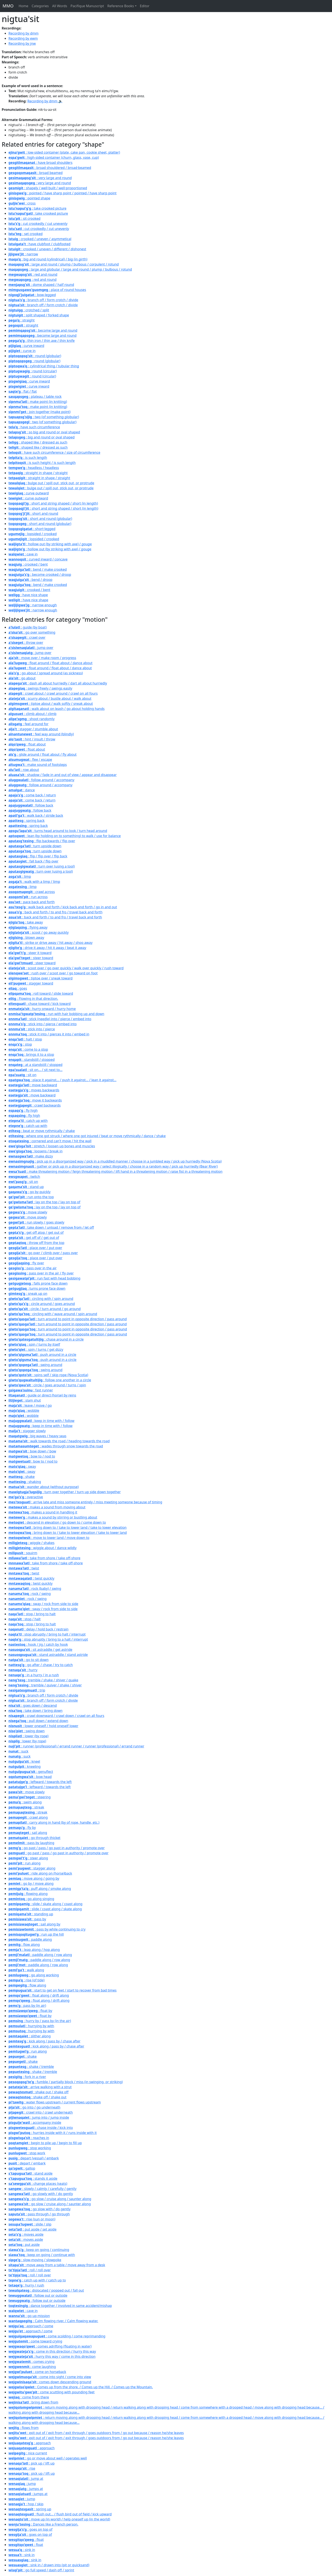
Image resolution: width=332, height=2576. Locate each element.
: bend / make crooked (37, 569)
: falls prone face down (38, 1283)
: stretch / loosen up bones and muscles (51, 1146)
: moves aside (25, 2234)
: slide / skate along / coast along (45, 1903)
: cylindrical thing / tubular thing (43, 366)
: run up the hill (36, 1934)
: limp (19, 876)
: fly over (26, 1263)
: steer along (28, 1858)
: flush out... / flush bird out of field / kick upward (60, 2514)
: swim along (25, 1802)
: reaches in (28, 2137)
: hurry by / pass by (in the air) (39, 2020)
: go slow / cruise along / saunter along (49, 2198)
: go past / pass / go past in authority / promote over (56, 1848)
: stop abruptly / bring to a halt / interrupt (48, 1639)
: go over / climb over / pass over (43, 1252)
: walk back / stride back (35, 815)
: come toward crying (35, 2341)
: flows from (23, 2427)
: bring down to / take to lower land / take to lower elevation (67, 1527)
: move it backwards (35, 1100)
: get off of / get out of (33, 1237)
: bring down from (33, 2402)
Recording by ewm (23, 38)
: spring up (29, 2509)
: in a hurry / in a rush (33, 1675)
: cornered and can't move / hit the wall (49, 1141)
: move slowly (27, 1212)
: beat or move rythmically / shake (41, 1130)
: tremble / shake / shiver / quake (43, 1680)
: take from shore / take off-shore (44, 1558)
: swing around (35, 1364)
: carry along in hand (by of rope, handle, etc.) (53, 1822)
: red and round (32, 274)
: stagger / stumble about (33, 729)
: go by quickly (29, 1191)
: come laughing (32, 2366)
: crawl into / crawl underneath (40, 2112)
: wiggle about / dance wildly (42, 1547)
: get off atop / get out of (36, 1232)
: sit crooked (24, 218)
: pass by (27, 1919)
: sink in (21, 2549)
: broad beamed (35, 172)
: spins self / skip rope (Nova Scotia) (48, 1375)
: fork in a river (27, 2076)
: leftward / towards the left (40, 1781)
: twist (23, 1568)
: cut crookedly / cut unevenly (38, 223)
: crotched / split (28, 310)
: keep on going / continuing (38, 2249)
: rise (21, 2468)
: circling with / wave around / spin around (52, 1314)
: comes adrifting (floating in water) (49, 2346)
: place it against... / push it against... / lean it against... (62, 1080)
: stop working (29, 2148)
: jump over (30, 647)
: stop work (26, 2153)
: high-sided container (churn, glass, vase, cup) (53, 157)
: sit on (22, 1074)
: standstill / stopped (31, 1059)
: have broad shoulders (40, 162)
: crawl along (28, 1817)
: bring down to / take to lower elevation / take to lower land (67, 1532)
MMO (8, 6)
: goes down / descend (32, 1705)
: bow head (30, 1776)
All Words (59, 6)
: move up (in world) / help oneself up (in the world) (59, 2519)
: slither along (29, 2036)
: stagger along (31, 1868)
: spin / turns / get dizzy (35, 1349)
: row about (23, 769)
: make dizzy (30, 1156)
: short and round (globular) (40, 518)
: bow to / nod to (31, 1456)
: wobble (23, 1410)
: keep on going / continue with (41, 2254)
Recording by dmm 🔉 (44, 101)
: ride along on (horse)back (40, 1873)
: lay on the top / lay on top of (44, 1202)
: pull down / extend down (38, 1720)
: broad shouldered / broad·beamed (49, 167)
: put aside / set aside (32, 2229)
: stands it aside (32, 2178)
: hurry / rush (26, 2285)
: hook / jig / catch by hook (38, 1644)
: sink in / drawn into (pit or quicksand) (48, 2565)
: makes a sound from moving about (46, 1507)
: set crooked (25, 233)
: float (26, 2539)
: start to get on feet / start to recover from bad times (62, 1990)
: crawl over (27, 637)
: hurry (22, 1670)
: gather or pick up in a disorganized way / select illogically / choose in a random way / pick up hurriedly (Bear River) (113, 1166)
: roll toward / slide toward (40, 993)
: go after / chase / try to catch (40, 1664)
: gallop (21, 2168)
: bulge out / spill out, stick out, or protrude (51, 483)
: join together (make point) (39, 411)
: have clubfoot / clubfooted (39, 244)
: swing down (26, 1731)
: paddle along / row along (40, 1954)
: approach (29, 2443)
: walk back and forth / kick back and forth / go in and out (62, 907)
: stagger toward (30, 983)
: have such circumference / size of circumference (54, 452)
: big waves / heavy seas (37, 1436)
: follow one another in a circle (49, 1380)
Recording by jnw (22, 43)
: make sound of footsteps (37, 764)
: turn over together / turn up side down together (64, 1492)
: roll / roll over (29, 2270)
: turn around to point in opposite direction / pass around (67, 1319)
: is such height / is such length (42, 462)
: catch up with (28, 1120)
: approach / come (30, 2326)
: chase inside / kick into (40, 2127)
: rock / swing (29, 1593)
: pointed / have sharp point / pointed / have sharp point (62, 193)
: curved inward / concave (38, 559)
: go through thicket (34, 1837)
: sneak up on (27, 1293)
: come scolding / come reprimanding (56, 2336)
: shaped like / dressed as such (37, 442)
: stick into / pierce (31, 1029)
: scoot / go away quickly (38, 932)
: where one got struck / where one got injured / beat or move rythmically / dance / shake (87, 1136)
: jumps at (25, 2488)
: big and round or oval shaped (41, 437)
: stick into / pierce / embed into (42, 1024)
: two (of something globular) (43, 416)
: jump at (25, 2478)
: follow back (30, 805)
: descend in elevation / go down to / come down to (57, 1522)
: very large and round (40, 177)
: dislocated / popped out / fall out (46, 2290)
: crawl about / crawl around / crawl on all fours (53, 693)
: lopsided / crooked (32, 533)
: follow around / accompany (41, 780)
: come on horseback (37, 2371)
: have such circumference (34, 427)
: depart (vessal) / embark (33, 2158)
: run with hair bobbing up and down (56, 1013)
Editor (144, 6)
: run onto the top (31, 1197)
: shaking (24, 1481)
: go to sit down (28, 1659)
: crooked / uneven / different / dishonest (47, 249)
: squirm (22, 1553)
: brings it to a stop (31, 1054)
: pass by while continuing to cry (47, 1929)
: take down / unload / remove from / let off (51, 1227)
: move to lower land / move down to (48, 1537)
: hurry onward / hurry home (42, 1008)
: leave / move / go (30, 1405)
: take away (25, 922)
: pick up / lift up (31, 2463)
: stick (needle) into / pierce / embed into (49, 1019)
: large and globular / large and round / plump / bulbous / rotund (70, 269)
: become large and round (42, 330)
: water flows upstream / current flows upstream (54, 2102)
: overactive (25, 1497)
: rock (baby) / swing (34, 1588)
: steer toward (30, 958)
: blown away (26, 937)
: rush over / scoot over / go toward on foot (53, 973)
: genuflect (30, 1771)
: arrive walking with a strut (40, 2087)
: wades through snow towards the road (55, 1446)
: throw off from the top (36, 1242)
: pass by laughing (31, 1842)
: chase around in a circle (46, 1339)
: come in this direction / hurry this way (52, 2351)
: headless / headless (33, 467)
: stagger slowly (27, 1430)
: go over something (31, 632)
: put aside (24, 2244)
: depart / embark (27, 2163)
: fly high (23, 1110)
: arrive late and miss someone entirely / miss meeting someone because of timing (85, 1502)
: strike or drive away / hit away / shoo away (50, 942)
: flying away (27, 927)
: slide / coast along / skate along (45, 1909)
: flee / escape (30, 759)
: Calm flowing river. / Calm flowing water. (53, 2321)
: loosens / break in (35, 1151)
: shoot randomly (31, 718)
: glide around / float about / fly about (42, 754)
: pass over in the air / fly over (41, 1273)
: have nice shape (28, 595)
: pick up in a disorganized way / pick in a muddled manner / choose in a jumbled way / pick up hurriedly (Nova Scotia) (114, 1161)
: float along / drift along (38, 1995)
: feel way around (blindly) (41, 734)
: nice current (27, 2453)
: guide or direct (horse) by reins (42, 1395)
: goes (17, 988)
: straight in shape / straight (38, 472)
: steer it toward (29, 952)
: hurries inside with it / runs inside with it (52, 2132)
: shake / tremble (31, 2066)
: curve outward (28, 493)
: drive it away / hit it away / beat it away (47, 947)
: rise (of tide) (26, 1980)
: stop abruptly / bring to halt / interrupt (47, 1634)
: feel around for (28, 724)
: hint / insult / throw (31, 739)
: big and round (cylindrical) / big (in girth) (47, 259)
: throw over (25, 642)
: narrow (23, 254)
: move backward (32, 1085)
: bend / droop (30, 579)
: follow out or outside (37, 2295)
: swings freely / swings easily (40, 688)
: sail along (27, 1832)
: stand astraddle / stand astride (48, 1654)
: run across (28, 896)
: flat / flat (22, 391)
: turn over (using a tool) (41, 866)
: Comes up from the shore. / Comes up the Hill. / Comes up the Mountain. (80, 2387)
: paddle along (30, 1939)
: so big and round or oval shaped (44, 432)
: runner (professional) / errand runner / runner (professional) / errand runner (76, 1746)
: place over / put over (35, 1247)
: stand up (26, 1186)
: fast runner (30, 1390)
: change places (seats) (37, 2183)
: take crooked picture (37, 208)
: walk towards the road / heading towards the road (59, 1441)
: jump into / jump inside (38, 2117)
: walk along (26, 1970)
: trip (26, 1690)
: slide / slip (29, 2224)
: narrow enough (32, 605)
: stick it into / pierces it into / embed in (48, 1034)
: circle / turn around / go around (44, 1308)
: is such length (27, 457)
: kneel (24, 1761)
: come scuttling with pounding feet (51, 2392)
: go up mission (29, 2315)
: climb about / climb (32, 713)
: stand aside (30, 2173)
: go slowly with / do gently (40, 2193)
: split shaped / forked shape (38, 315)
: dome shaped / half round (41, 284)
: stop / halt (24, 1619)
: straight (21, 320)
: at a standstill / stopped (35, 1064)
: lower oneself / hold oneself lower (43, 1725)
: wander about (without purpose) (43, 1486)
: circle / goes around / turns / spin (47, 1385)
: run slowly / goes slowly (36, 1222)
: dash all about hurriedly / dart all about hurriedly (57, 683)
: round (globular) (34, 355)
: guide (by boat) (27, 627)
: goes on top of (30, 2529)
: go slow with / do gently (39, 2209)
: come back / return (32, 795)
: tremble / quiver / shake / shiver (45, 1685)
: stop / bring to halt (32, 1614)
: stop (20, 1044)
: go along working (33, 1975)
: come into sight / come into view (49, 2376)
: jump (22, 2483)
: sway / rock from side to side (43, 1603)
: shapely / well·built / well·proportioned (47, 188)
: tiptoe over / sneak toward (40, 978)
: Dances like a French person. (43, 2524)
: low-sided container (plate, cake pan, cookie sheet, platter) (64, 152)
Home (23, 6)
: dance (21, 790)
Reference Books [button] (120, 6)
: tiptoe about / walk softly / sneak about (50, 703)
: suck (18, 1751)
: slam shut (24, 1400)
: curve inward (26, 345)
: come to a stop (28, 1049)
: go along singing (31, 1898)
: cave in (23, 554)
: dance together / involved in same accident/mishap (60, 2305)
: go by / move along (31, 1883)
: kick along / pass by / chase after (44, 2041)
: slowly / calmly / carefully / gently (42, 2188)
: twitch (24, 1176)
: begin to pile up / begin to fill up (45, 2143)
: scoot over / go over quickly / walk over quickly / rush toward (66, 968)
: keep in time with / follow (41, 1420)
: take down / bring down (35, 1710)
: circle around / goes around (41, 1303)
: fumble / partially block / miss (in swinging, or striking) (65, 2081)
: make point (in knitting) (37, 401)
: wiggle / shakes (31, 1542)
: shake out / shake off (38, 2092)
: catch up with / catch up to (37, 2280)
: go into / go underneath (34, 2107)
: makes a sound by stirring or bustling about (52, 1517)
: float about (27, 744)
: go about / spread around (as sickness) (45, 673)
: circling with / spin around (40, 1298)
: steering (29, 1797)
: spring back (26, 820)
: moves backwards (33, 1090)
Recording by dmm (23, 33)
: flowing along (28, 1893)
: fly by (22, 1827)
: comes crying (31, 2361)
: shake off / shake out (37, 2097)
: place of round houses (47, 289)
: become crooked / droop (39, 574)
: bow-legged (32, 294)
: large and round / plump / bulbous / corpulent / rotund (63, 264)
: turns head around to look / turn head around (57, 830)
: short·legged (31, 528)
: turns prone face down (36, 1288)
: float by (30, 2010)
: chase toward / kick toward (39, 1003)
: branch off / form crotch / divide (43, 300)
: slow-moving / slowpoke (34, 2259)
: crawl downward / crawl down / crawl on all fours (56, 1715)
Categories (40, 6)
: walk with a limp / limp (34, 881)
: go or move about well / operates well (47, 2458)
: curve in (22, 350)
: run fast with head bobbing (44, 1278)
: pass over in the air (32, 1268)
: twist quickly (31, 1578)
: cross (22, 203)
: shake (21, 1476)
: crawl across (31, 891)
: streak (26, 1807)
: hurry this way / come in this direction (51, 2356)
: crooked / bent (28, 564)
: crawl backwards (34, 1105)
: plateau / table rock (35, 396)
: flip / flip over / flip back (37, 856)
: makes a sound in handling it (42, 1512)
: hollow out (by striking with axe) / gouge (50, 544)
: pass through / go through (39, 2214)
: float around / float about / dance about (50, 663)
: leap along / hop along (34, 1949)
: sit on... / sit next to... (35, 1069)
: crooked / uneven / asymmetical (39, 238)
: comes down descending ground (49, 2382)
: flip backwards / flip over (41, 841)
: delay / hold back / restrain (38, 1629)
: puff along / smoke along (39, 1888)
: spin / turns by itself (34, 1344)
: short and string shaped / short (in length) (53, 503)
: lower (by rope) (28, 1736)
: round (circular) (32, 371)
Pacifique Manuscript (87, 6)
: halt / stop (25, 1039)
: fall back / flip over (33, 861)
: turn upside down (34, 846)
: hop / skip (25, 2504)
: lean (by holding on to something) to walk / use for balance (64, 835)
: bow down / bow (32, 1451)
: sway (22, 1466)
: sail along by (34, 1924)
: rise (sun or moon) (31, 2219)
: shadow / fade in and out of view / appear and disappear (62, 774)
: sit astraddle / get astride (40, 1649)
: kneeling (24, 1766)
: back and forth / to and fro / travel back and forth (55, 912)
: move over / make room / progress (42, 657)
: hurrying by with (31, 2026)
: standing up (30, 1914)
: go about (22, 678)
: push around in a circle (42, 1354)
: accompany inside (34, 2122)
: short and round (33, 513)
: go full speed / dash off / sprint (41, 2570)
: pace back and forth (31, 902)
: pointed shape (29, 198)
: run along (24, 1863)
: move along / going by (33, 1878)
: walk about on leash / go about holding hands (56, 708)
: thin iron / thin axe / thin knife (41, 340)
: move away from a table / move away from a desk (56, 2265)
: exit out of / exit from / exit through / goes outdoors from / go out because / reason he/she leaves (96, 2432)
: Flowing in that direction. (33, 998)
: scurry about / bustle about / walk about (49, 698)
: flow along (24, 1944)
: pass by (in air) (27, 2005)
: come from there (28, 2397)
